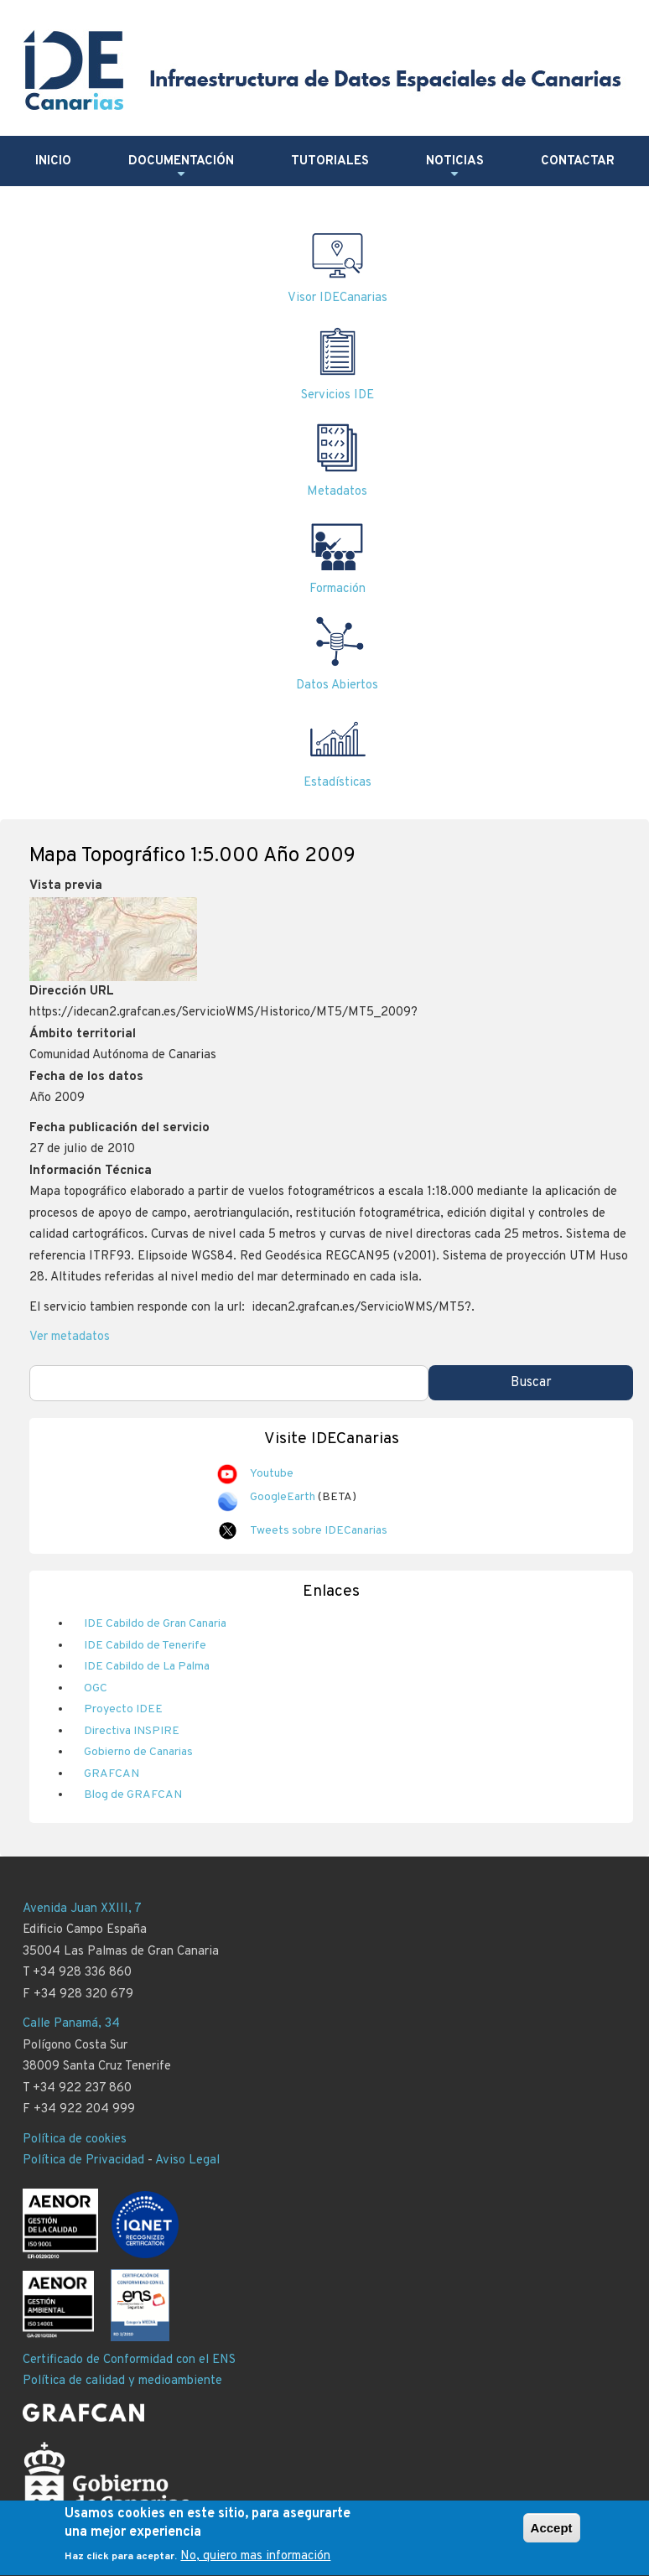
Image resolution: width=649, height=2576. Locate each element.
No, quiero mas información (255, 2563)
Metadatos (337, 492)
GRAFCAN (111, 1774)
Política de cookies (75, 2140)
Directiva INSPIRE (131, 1731)
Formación (337, 589)
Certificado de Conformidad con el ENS (129, 2360)
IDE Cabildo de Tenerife (145, 1646)
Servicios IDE (337, 395)
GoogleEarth (282, 1497)
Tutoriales (330, 161)
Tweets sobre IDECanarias (318, 1531)
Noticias (455, 167)
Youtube (271, 1474)
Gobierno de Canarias (138, 1752)
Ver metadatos (69, 1337)
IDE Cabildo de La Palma (147, 1666)
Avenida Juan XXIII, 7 (82, 1909)
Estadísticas (337, 783)
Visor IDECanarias (337, 298)
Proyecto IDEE (123, 1709)
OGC (95, 1688)
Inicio (53, 161)
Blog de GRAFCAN (133, 1795)
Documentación (181, 167)
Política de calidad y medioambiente (122, 2381)
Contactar (578, 161)
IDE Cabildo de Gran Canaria (155, 1624)
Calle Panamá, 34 (71, 2024)
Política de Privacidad (83, 2160)
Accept (552, 2534)
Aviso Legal (187, 2160)
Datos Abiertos (337, 685)
